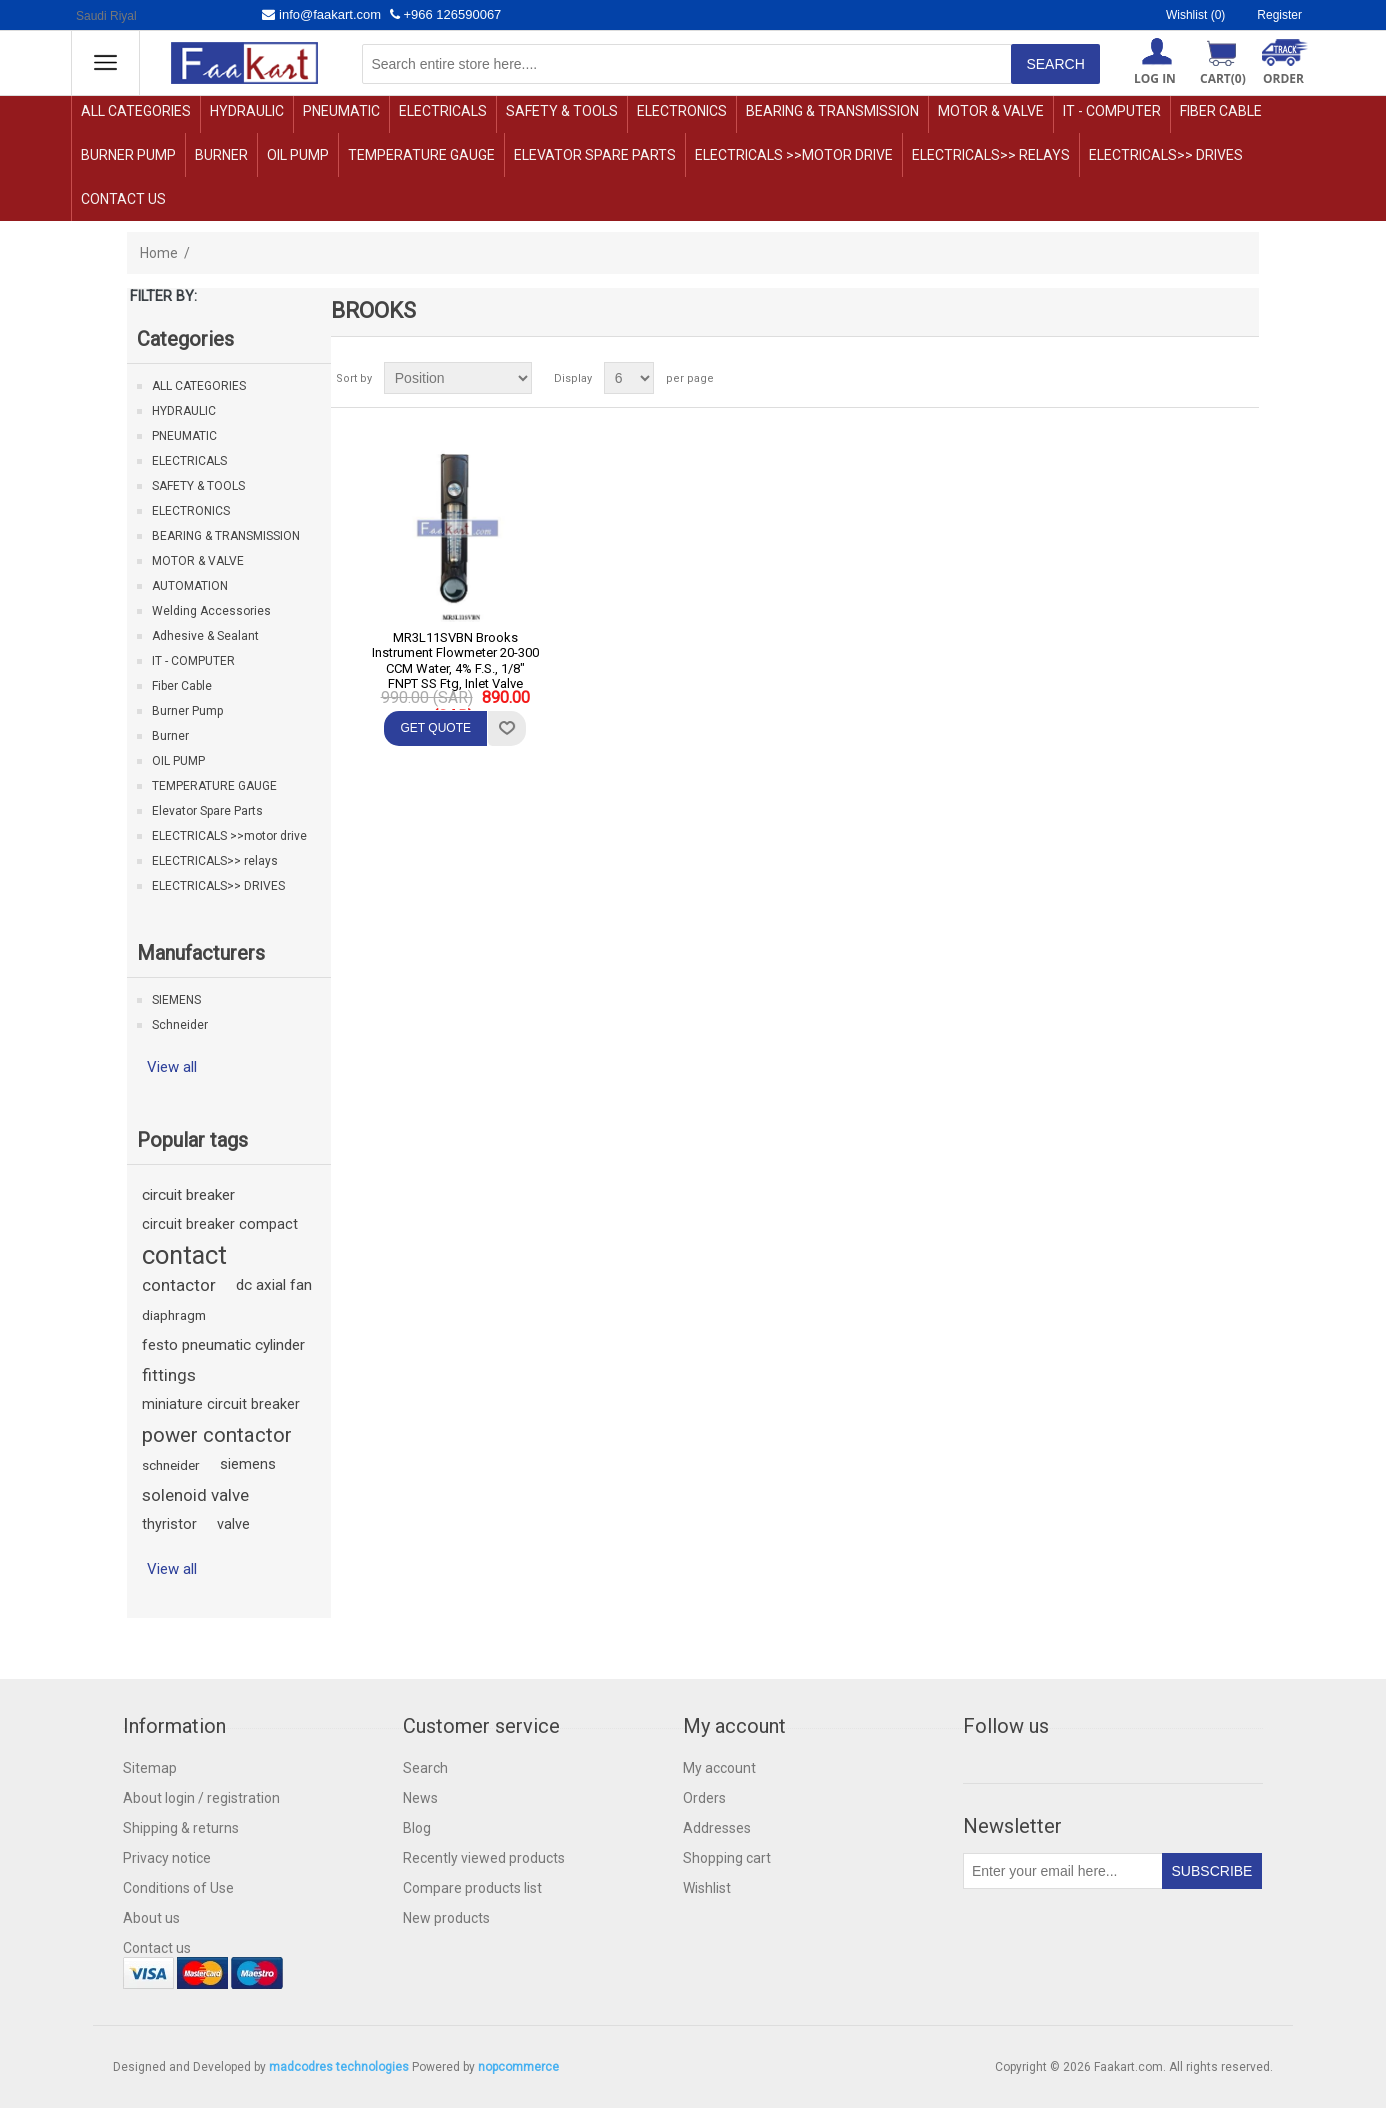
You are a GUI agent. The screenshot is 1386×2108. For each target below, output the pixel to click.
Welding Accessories (211, 611)
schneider (171, 1465)
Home (159, 253)
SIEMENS (176, 1000)
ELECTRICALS (443, 111)
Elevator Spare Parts (595, 155)
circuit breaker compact (220, 1224)
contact (184, 1255)
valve (233, 1524)
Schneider (180, 1025)
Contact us (123, 199)
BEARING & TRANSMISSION (832, 111)
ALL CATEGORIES (136, 111)
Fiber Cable (1221, 111)
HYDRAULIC (247, 111)
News (420, 1798)
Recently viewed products (484, 1858)
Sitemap (150, 1768)
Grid (1206, 378)
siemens (248, 1464)
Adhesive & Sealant (205, 636)
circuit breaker (188, 1195)
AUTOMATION (190, 586)
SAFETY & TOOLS (562, 111)
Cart (1223, 78)
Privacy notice (167, 1858)
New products (446, 1918)
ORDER (1283, 78)
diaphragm (174, 1315)
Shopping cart (727, 1858)
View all (172, 1067)
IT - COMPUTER (1112, 111)
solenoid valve (195, 1495)
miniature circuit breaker (221, 1404)
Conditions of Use (178, 1888)
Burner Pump (128, 155)
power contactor (217, 1435)
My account (719, 1768)
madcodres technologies (339, 2067)
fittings (169, 1375)
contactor (179, 1285)
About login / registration (201, 1798)
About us (151, 1918)
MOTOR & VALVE (991, 111)
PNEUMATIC (341, 111)
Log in (1155, 78)
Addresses (717, 1828)
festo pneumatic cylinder (223, 1345)
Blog (417, 1828)
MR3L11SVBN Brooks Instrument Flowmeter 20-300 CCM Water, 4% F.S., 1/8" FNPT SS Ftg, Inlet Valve (455, 661)
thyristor (169, 1524)
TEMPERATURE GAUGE (421, 155)
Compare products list (472, 1888)
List (1242, 378)
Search (425, 1768)
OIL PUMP (298, 155)
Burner (221, 155)
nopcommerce (518, 2067)
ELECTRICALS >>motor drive (794, 155)
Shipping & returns (181, 1828)
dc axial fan (274, 1285)
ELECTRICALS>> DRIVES (1166, 155)
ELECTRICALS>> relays (991, 155)
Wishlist (707, 1888)
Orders (704, 1798)
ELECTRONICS (682, 111)
